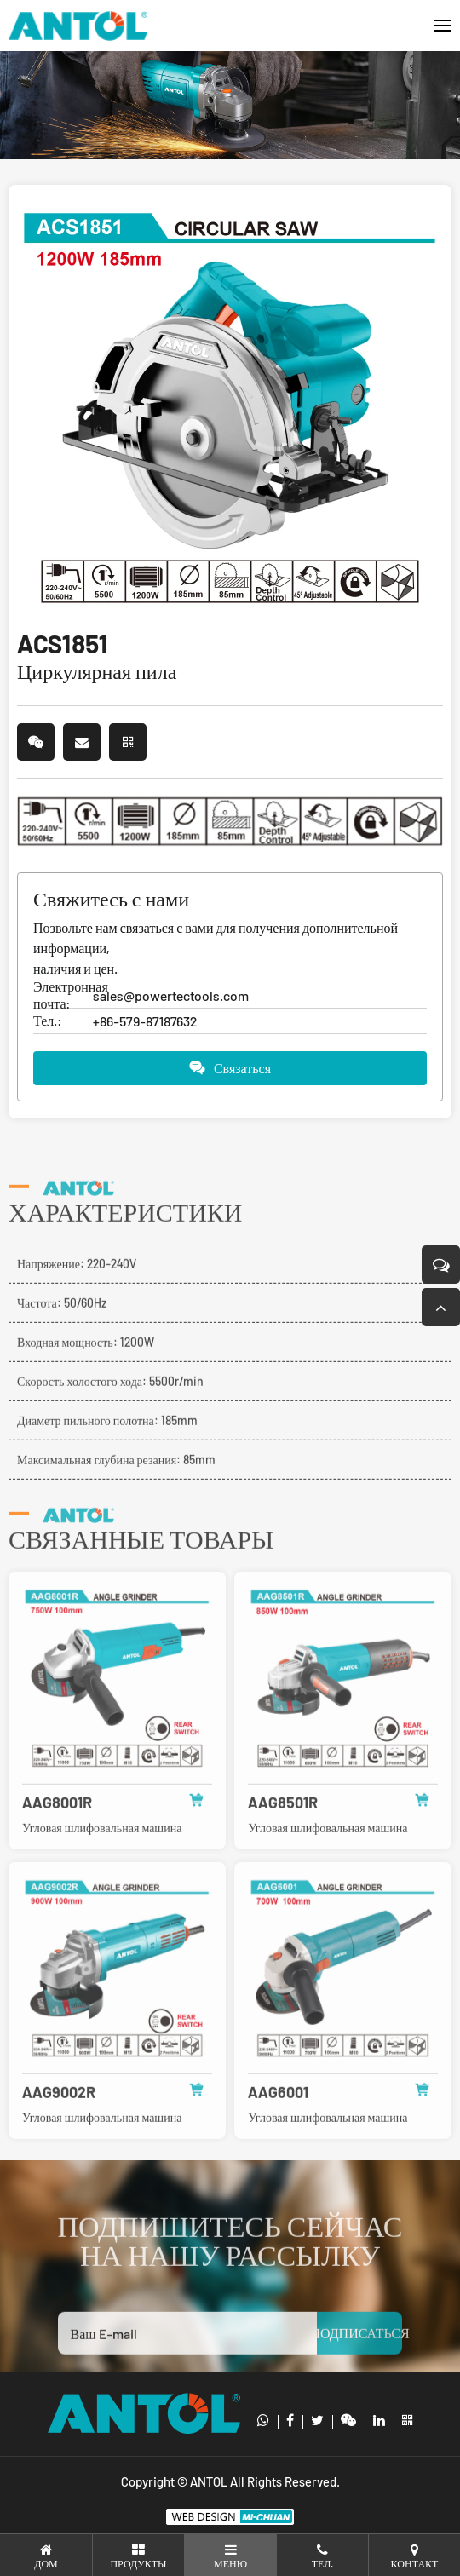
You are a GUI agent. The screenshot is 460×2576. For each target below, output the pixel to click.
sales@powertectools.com (171, 995)
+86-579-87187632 (145, 1021)
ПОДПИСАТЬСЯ (359, 2363)
